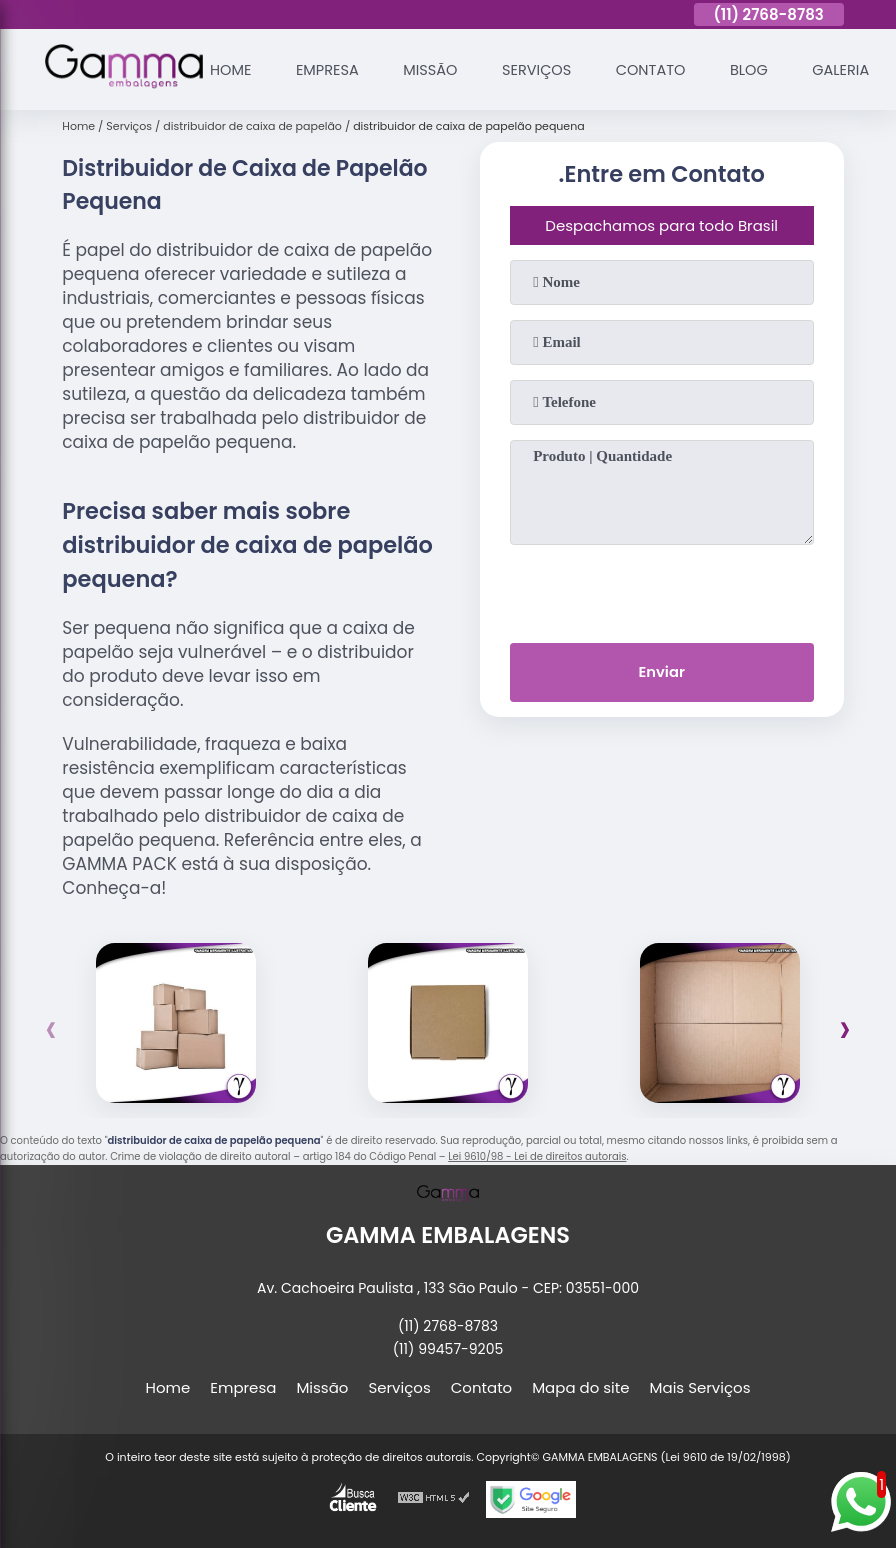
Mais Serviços (700, 1387)
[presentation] (662, 590)
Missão (436, 69)
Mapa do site (580, 1387)
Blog (762, 69)
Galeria (856, 69)
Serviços (545, 69)
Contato (662, 69)
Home (231, 69)
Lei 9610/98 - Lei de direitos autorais (537, 1156)
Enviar (661, 673)
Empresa (330, 69)
